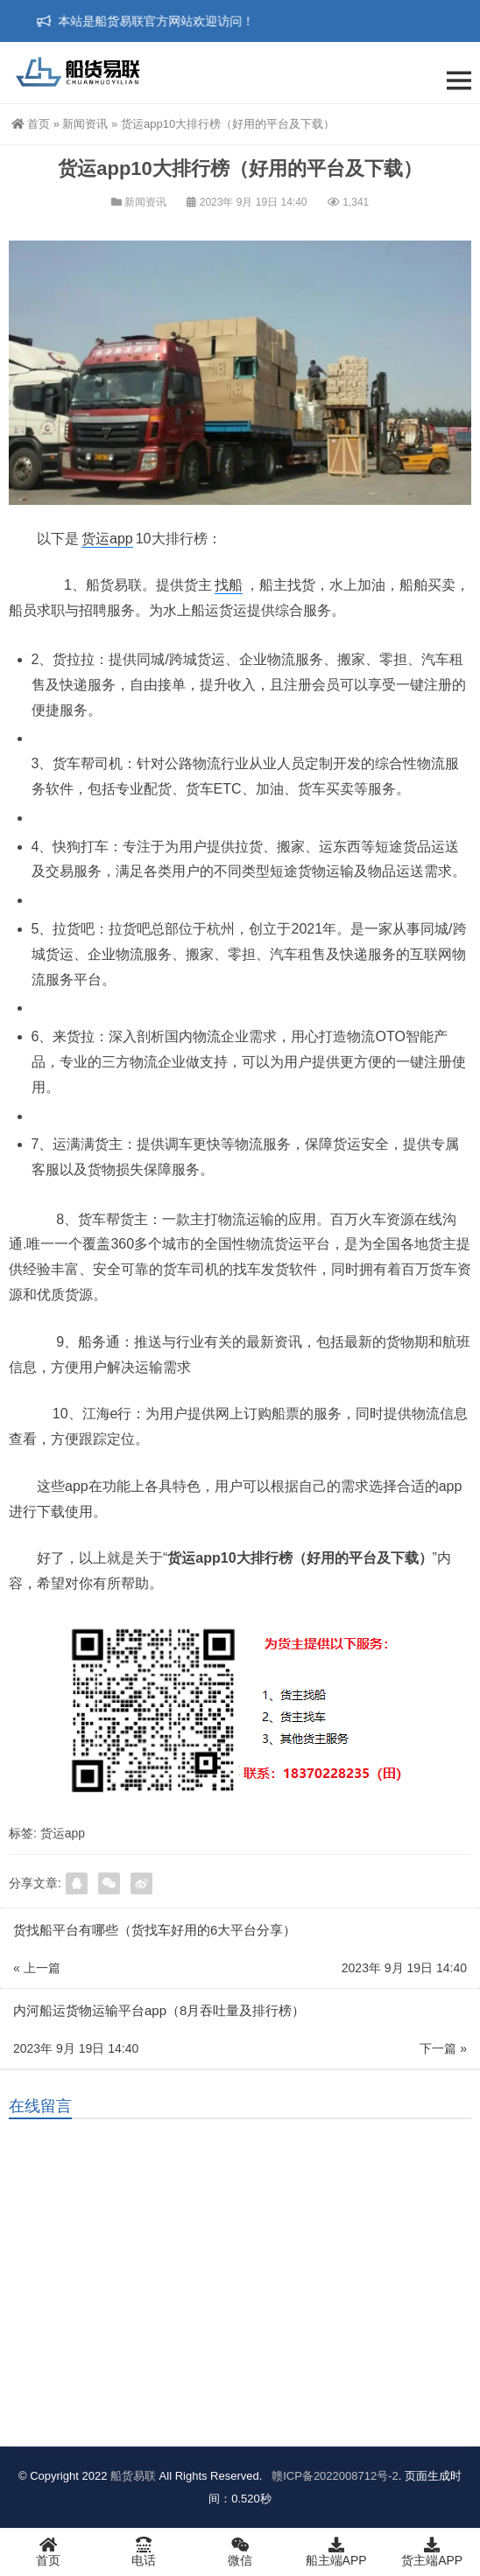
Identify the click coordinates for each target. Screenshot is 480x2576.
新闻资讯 (85, 123)
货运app (107, 538)
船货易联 (133, 2475)
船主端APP (336, 2551)
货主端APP (432, 2551)
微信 (240, 2551)
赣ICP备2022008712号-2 (334, 2475)
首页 (30, 123)
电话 (144, 2551)
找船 (229, 585)
